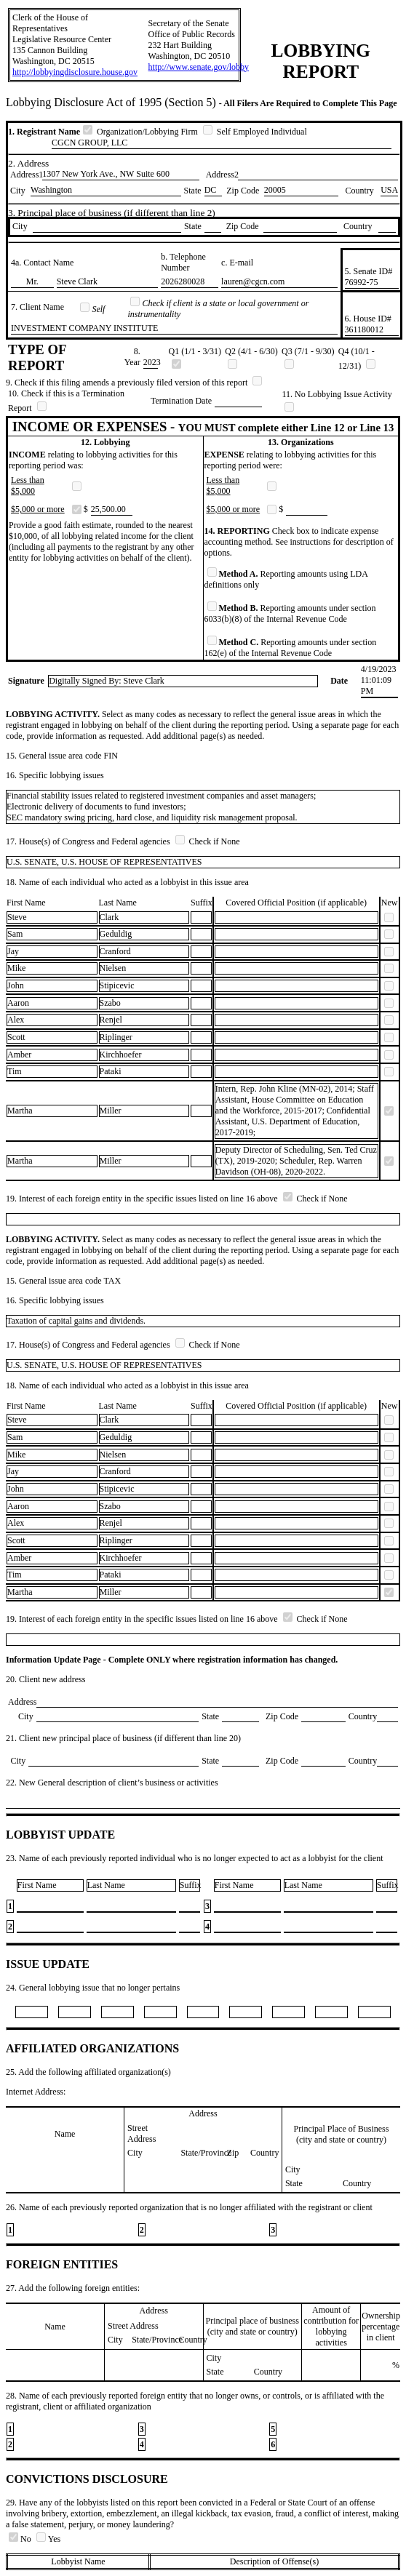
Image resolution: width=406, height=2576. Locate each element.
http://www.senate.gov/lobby (199, 67)
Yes (48, 2539)
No (21, 2539)
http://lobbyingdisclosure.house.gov (75, 72)
